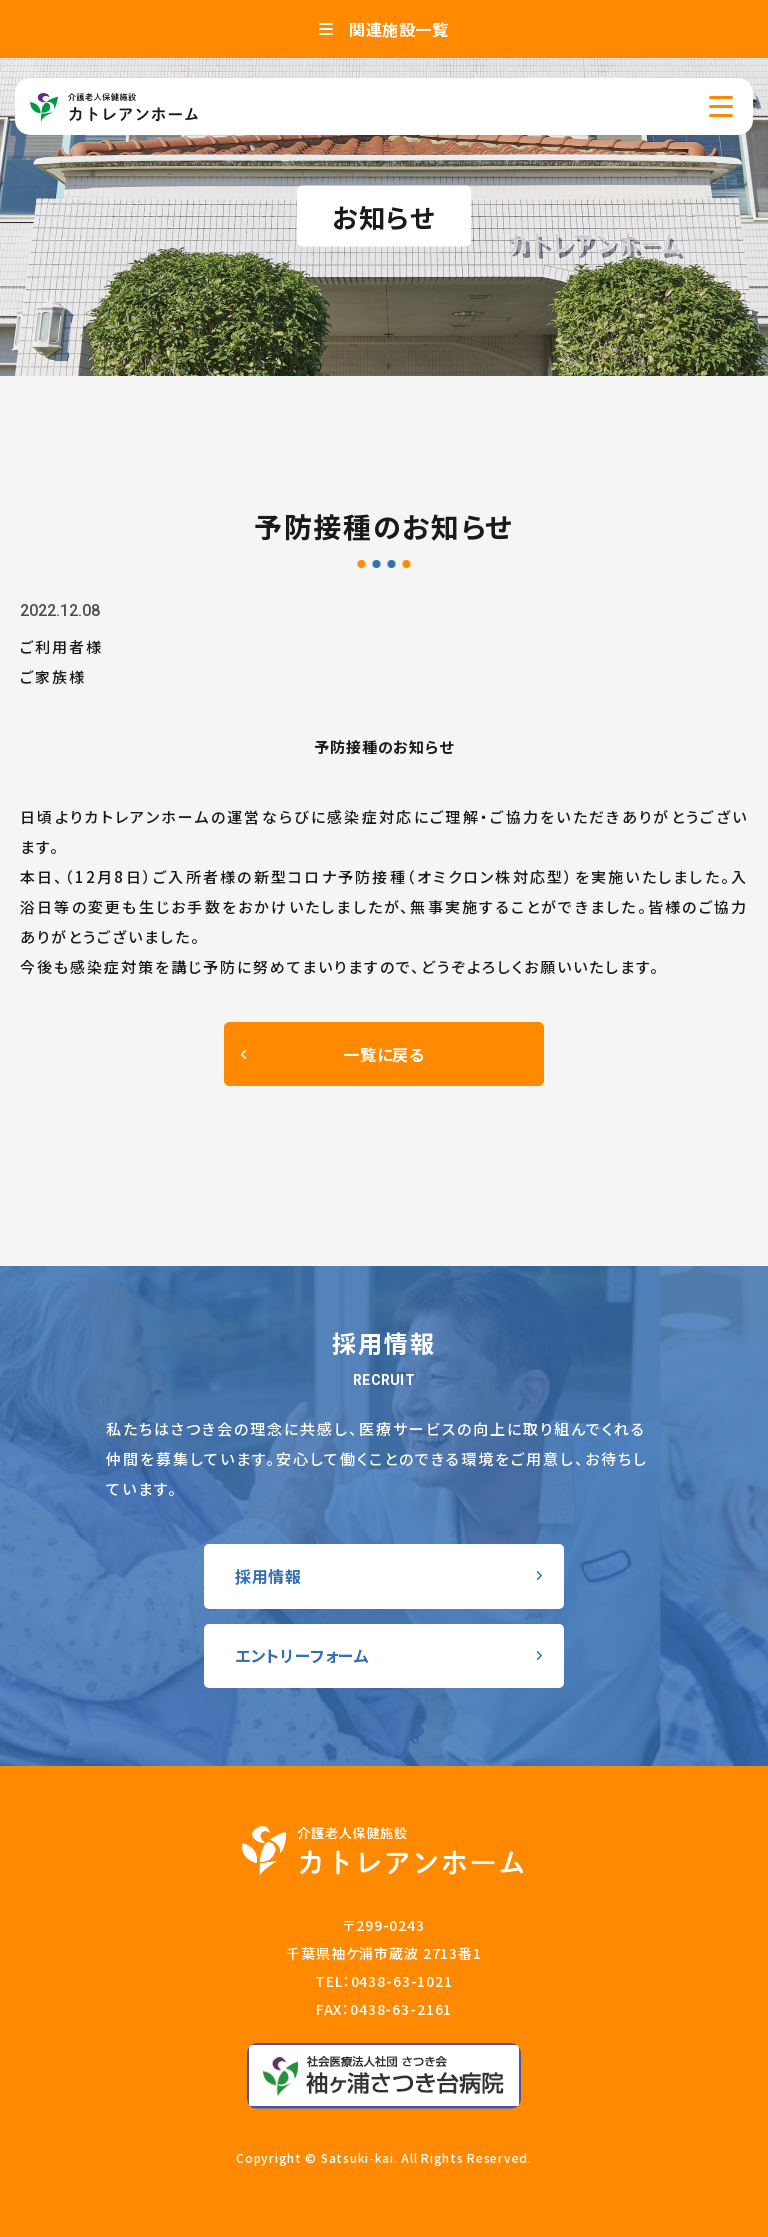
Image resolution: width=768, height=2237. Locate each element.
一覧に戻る (383, 1054)
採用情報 (268, 1576)
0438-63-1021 (402, 1981)
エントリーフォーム (302, 1655)
